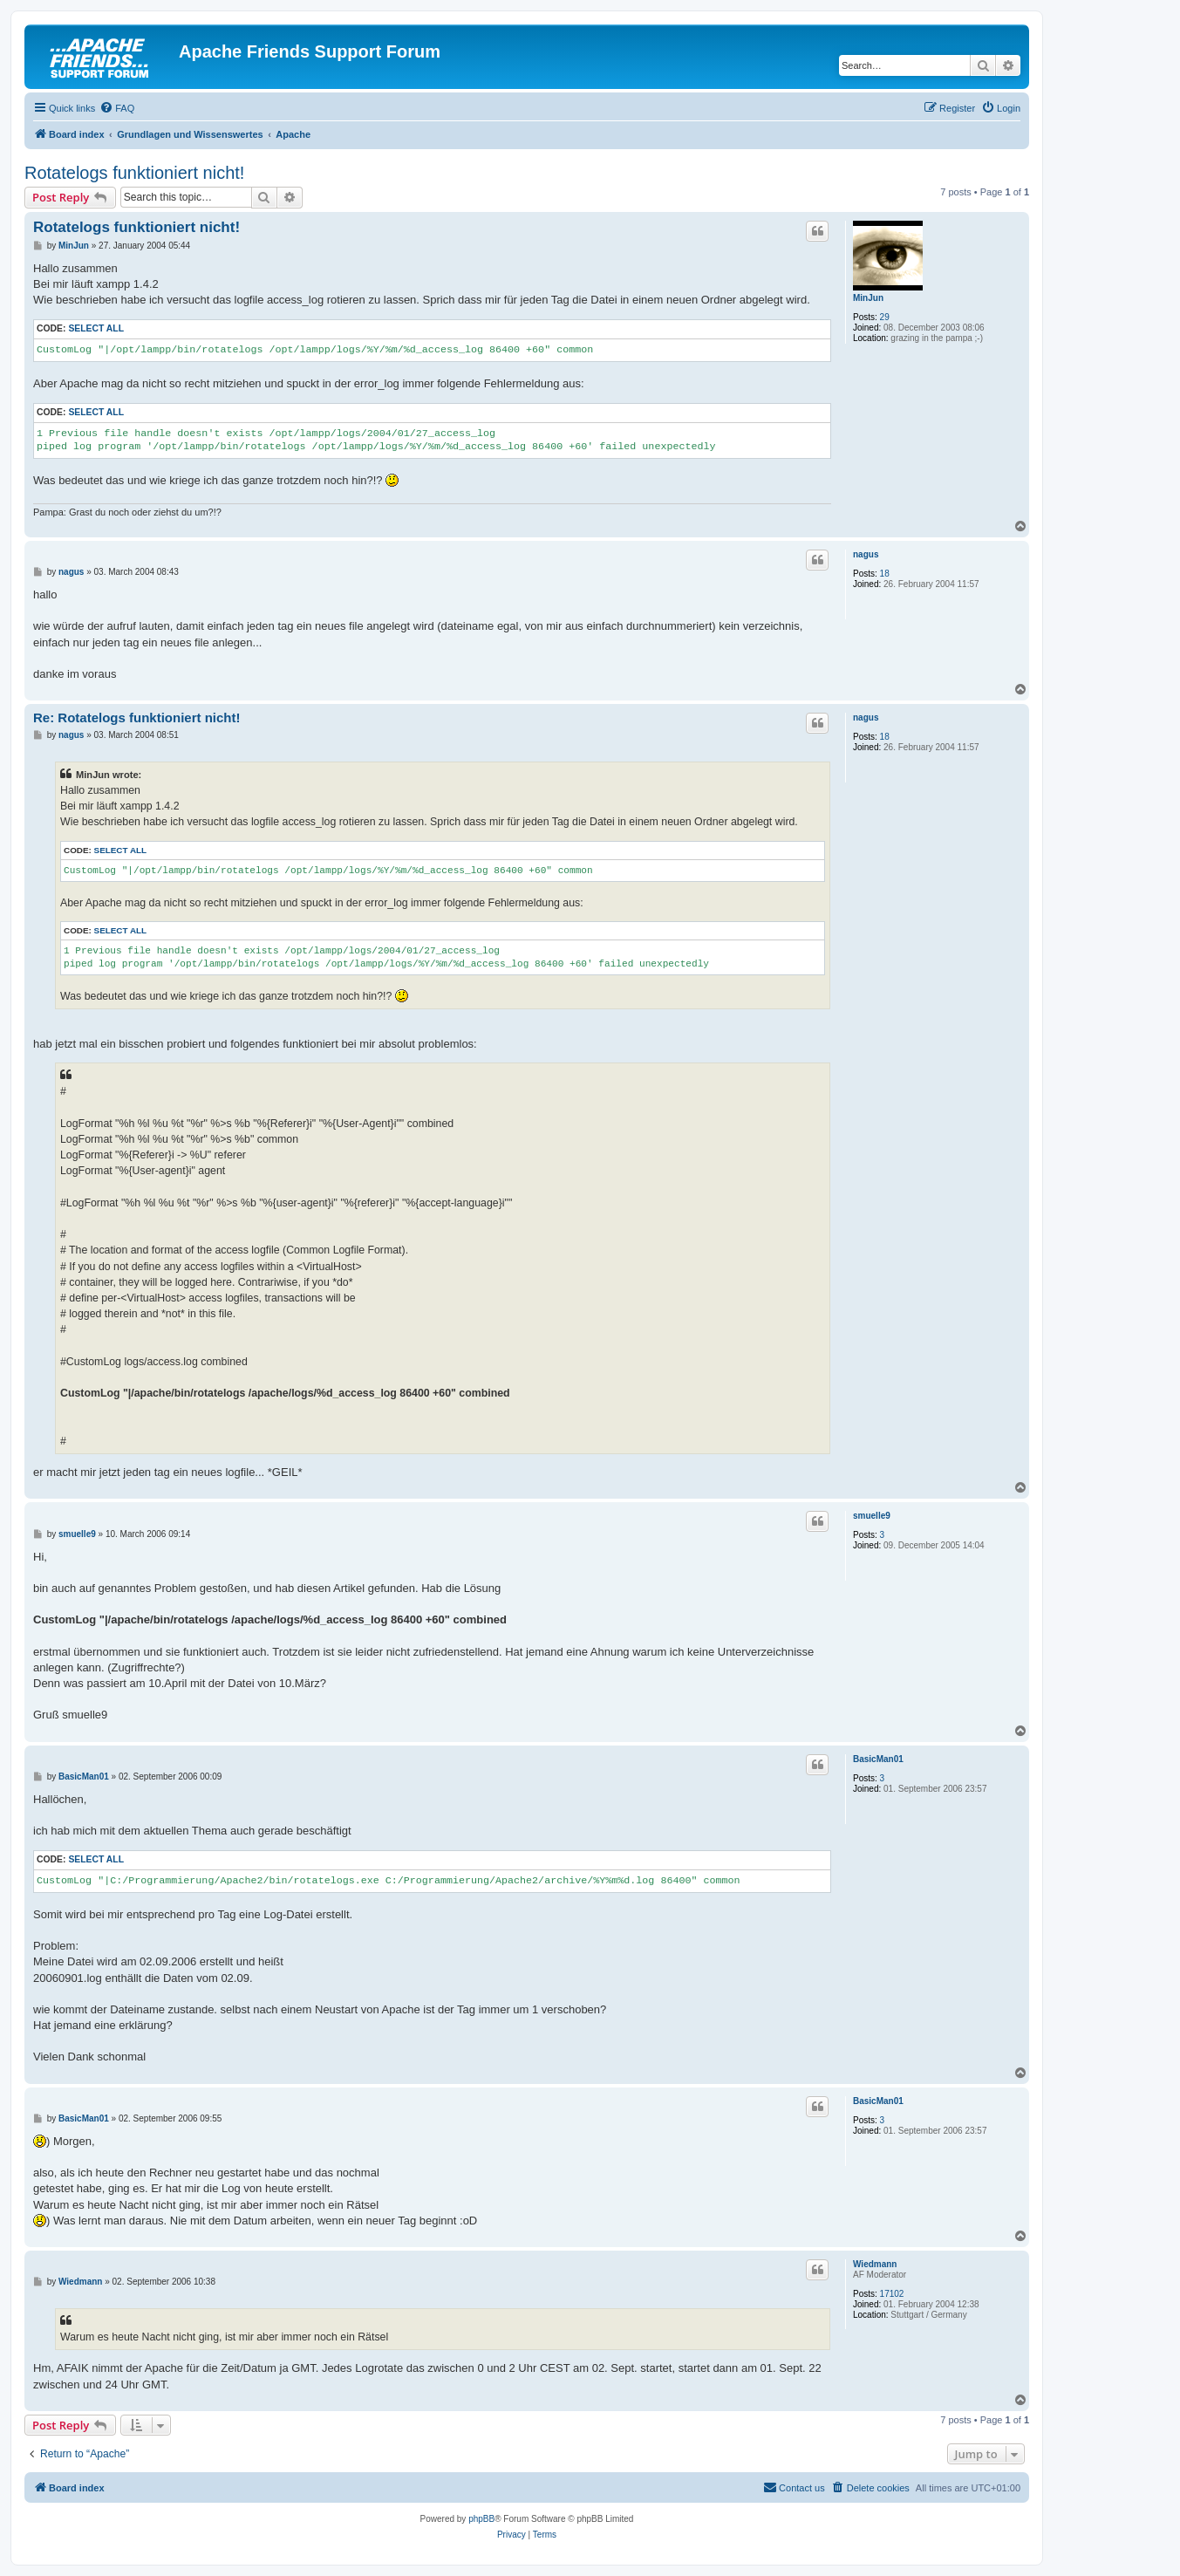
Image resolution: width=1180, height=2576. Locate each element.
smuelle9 (871, 1515)
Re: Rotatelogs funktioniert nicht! (137, 717)
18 (885, 573)
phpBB (481, 2519)
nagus (865, 554)
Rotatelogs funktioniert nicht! (134, 172)
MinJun (868, 298)
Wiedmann (875, 2264)
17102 (892, 2294)
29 (885, 317)
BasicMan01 (878, 1759)
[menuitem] (116, 108)
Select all (96, 328)
